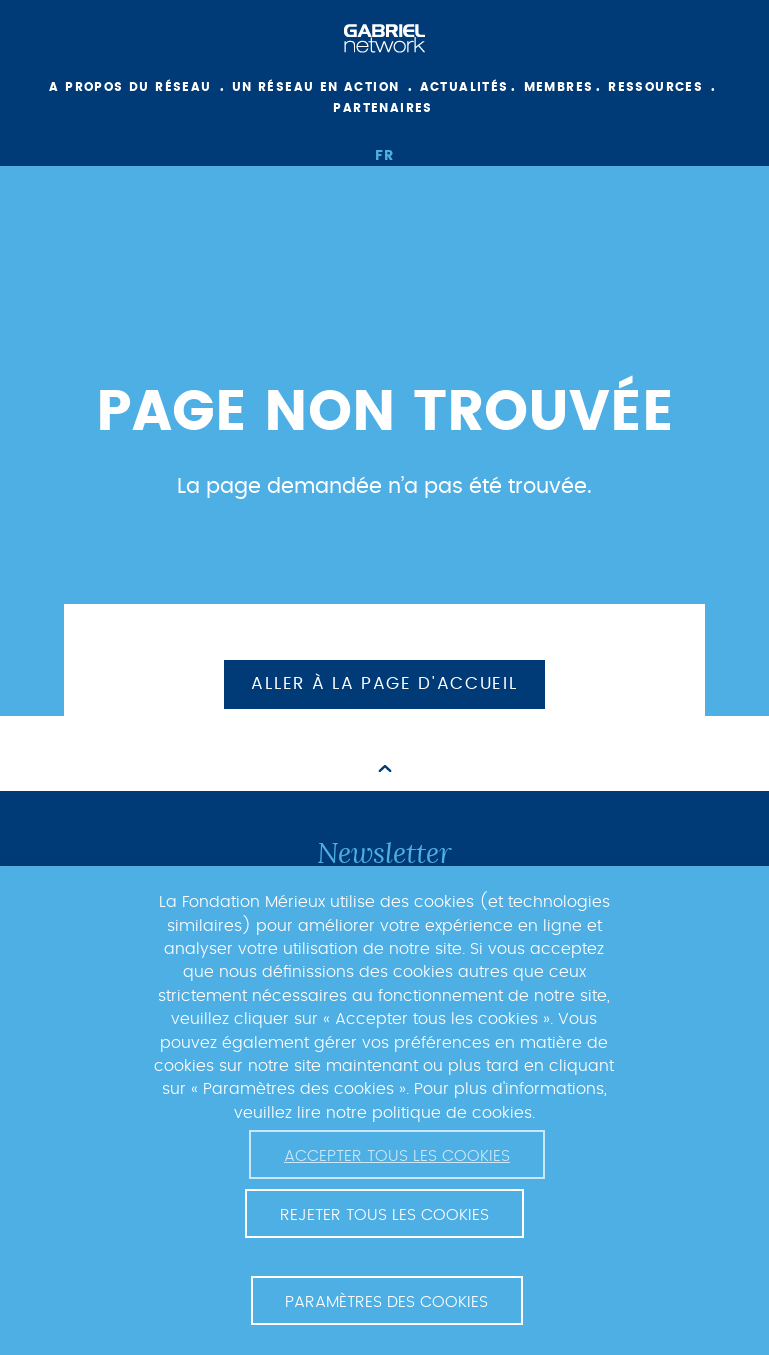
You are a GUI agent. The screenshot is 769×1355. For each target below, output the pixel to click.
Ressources (655, 87)
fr (385, 156)
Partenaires (382, 108)
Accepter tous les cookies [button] (397, 1156)
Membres (559, 87)
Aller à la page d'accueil (384, 684)
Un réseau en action (316, 87)
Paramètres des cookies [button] (386, 1302)
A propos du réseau (130, 87)
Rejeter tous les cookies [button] (384, 1215)
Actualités (464, 87)
